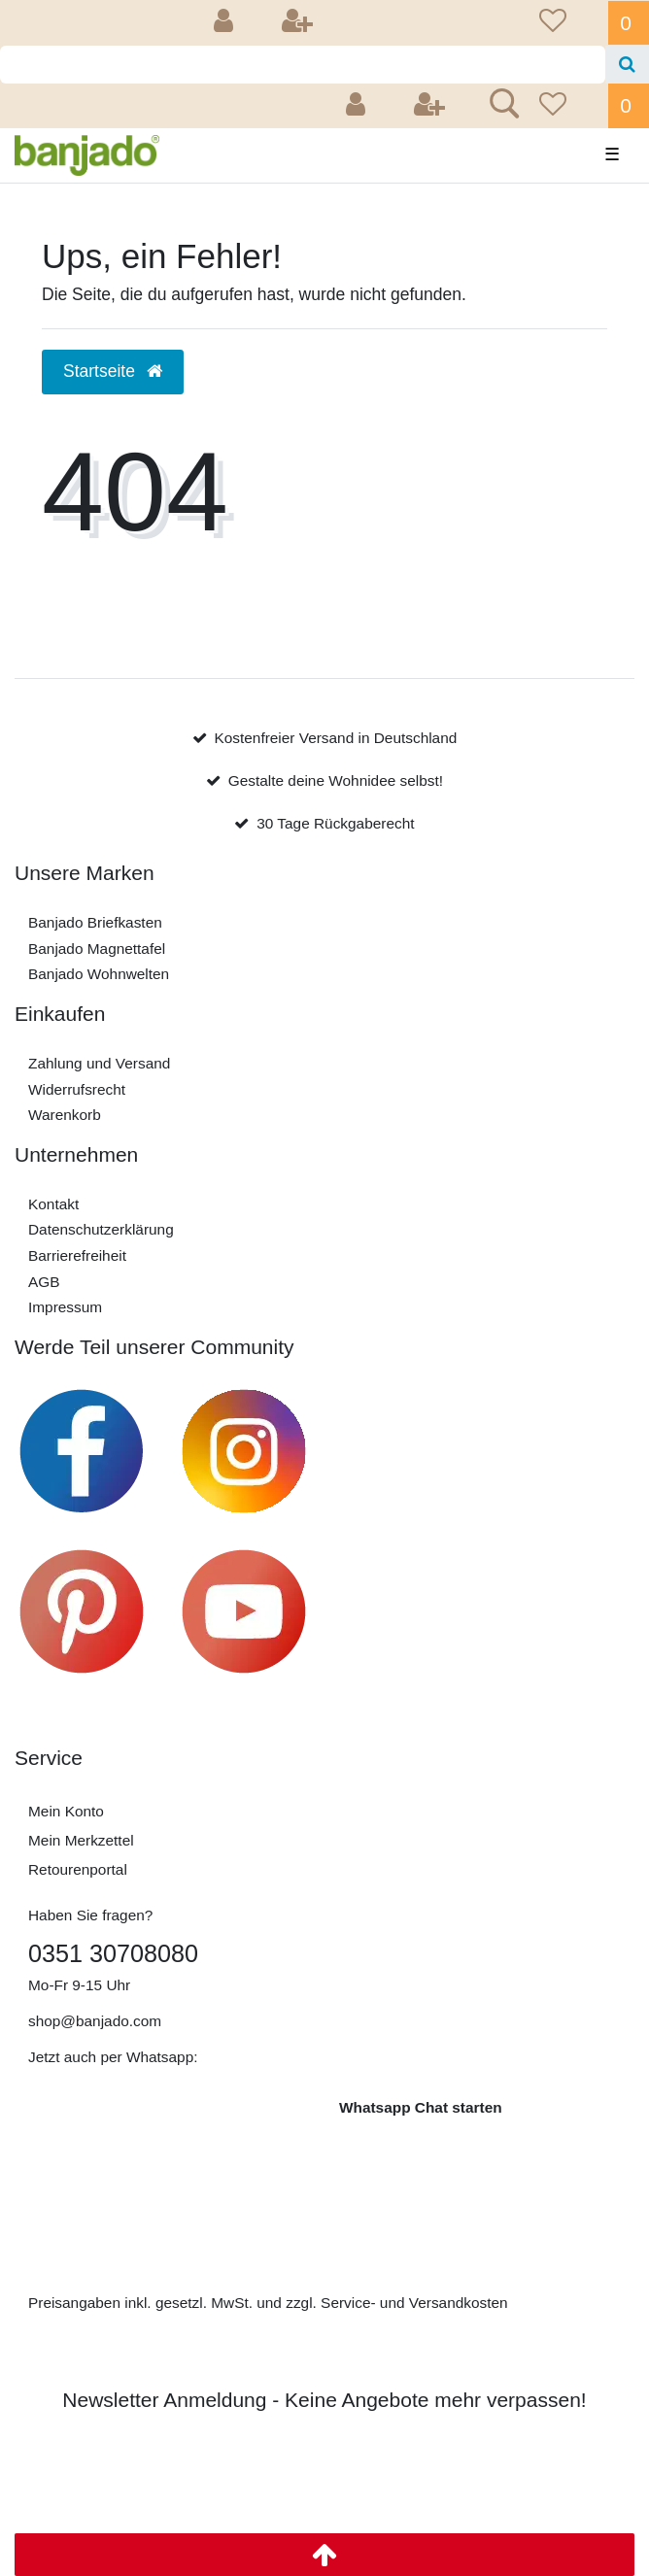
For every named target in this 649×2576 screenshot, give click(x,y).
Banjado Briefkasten (95, 922)
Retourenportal (77, 1869)
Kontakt (53, 1204)
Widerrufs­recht (76, 1089)
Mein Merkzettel (81, 1840)
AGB (44, 1281)
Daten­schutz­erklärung (101, 1229)
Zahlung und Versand (99, 1063)
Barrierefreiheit (77, 1255)
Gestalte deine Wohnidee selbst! (335, 780)
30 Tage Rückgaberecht (335, 823)
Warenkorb (64, 1114)
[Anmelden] (226, 23)
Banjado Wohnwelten (98, 974)
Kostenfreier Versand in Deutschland (335, 737)
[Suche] (627, 65)
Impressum (65, 1307)
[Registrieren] (299, 23)
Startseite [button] (112, 371)
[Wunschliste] (567, 23)
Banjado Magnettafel (96, 948)
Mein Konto (66, 1811)
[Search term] (302, 65)
